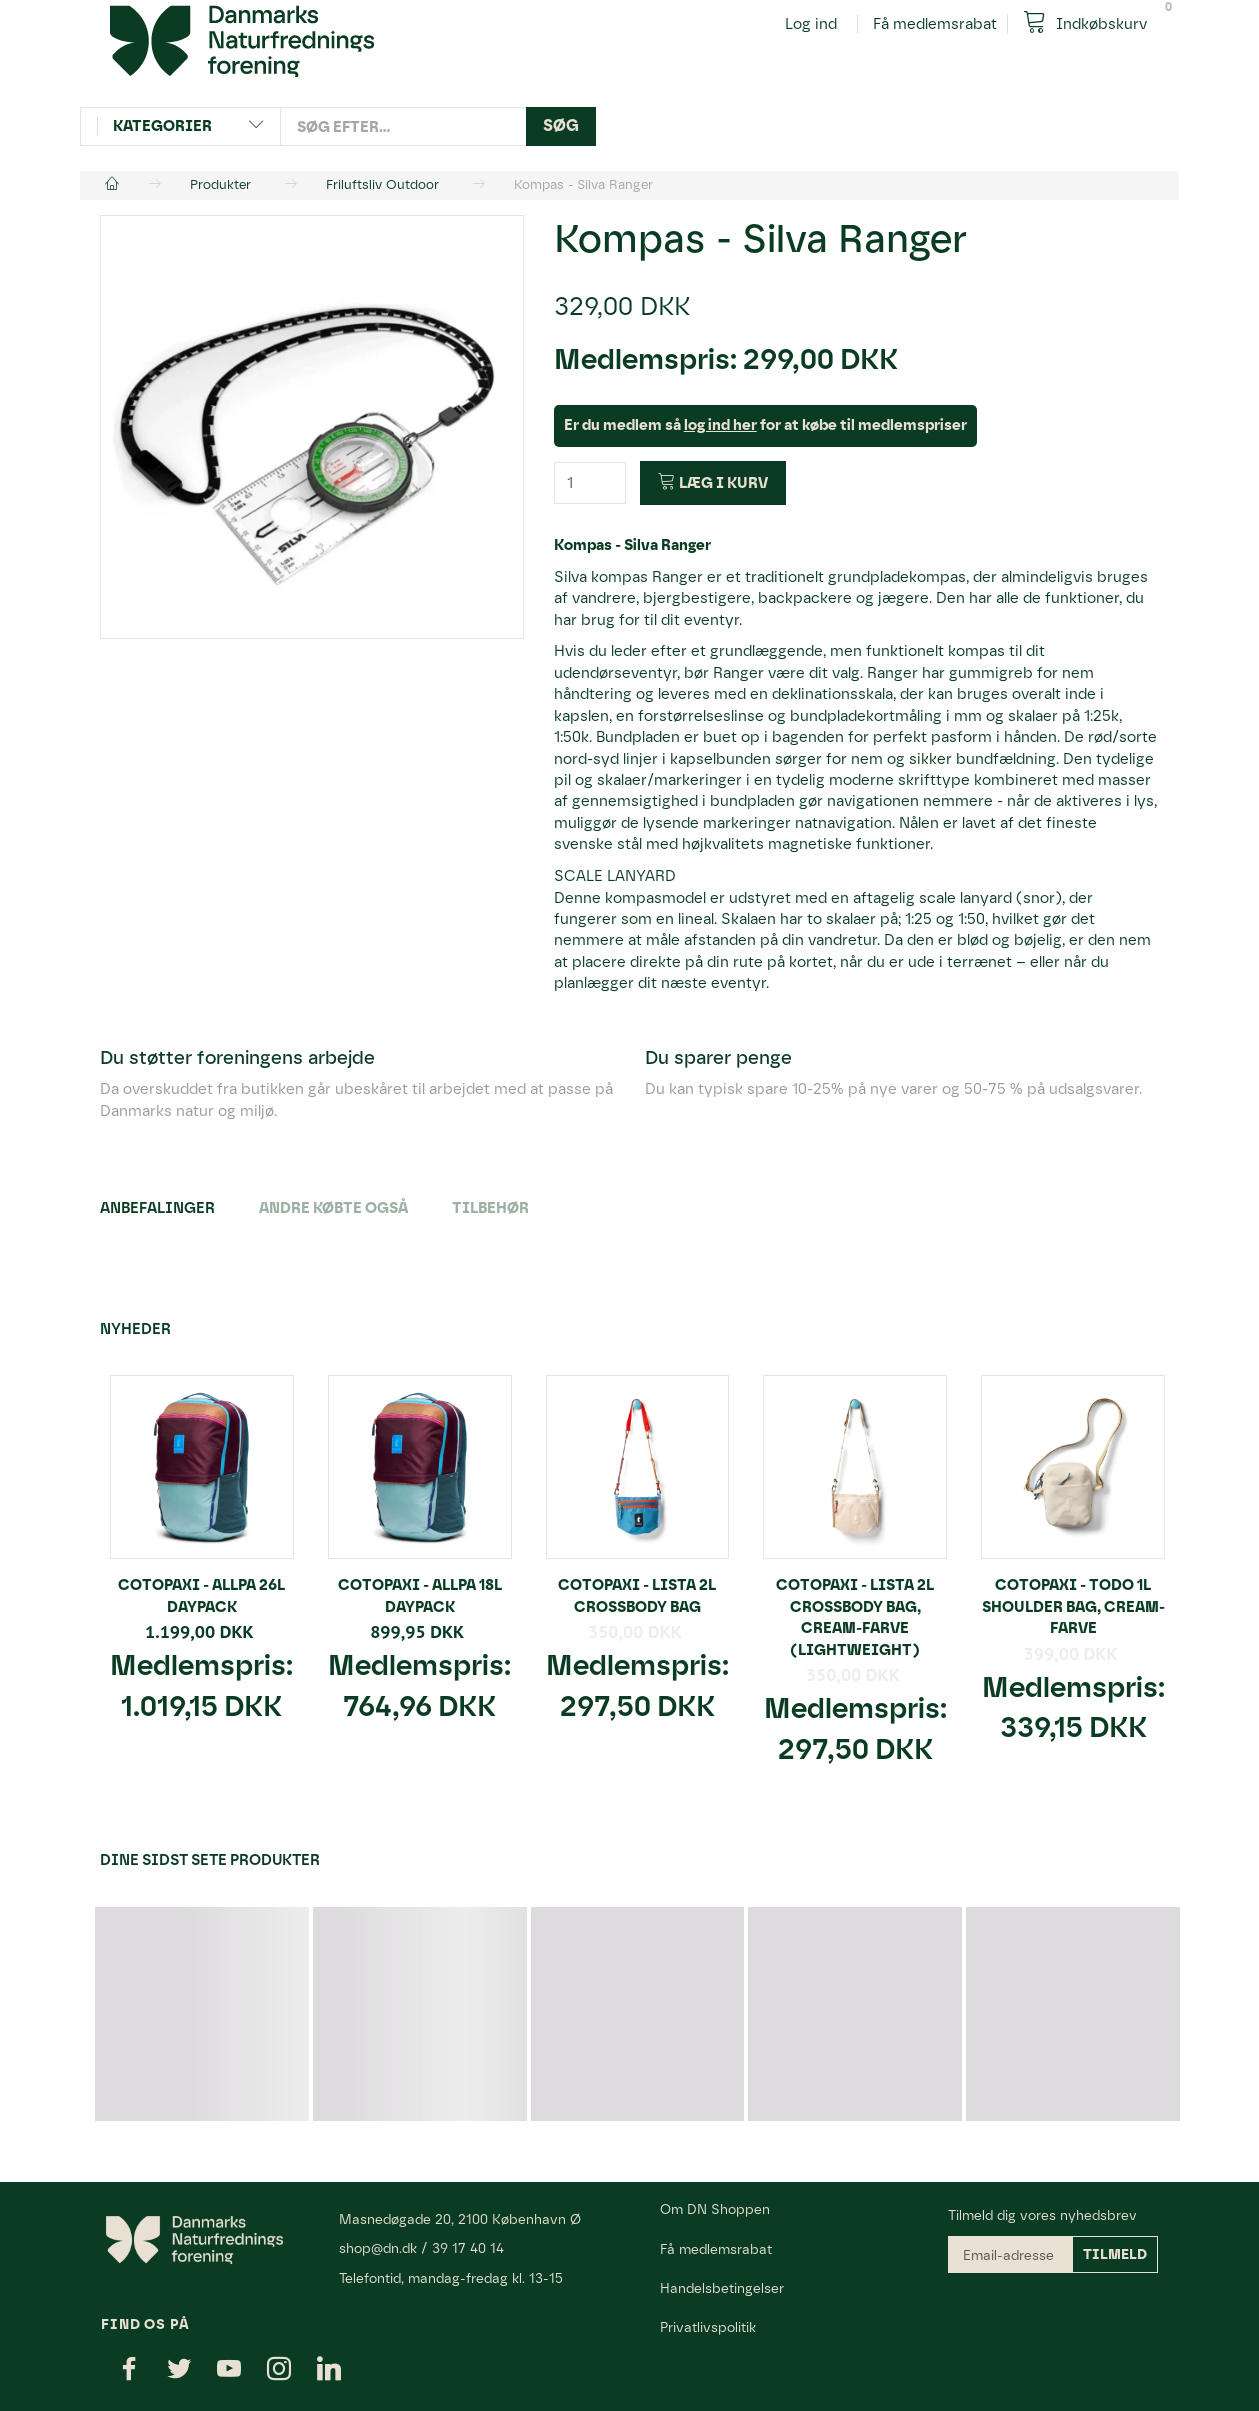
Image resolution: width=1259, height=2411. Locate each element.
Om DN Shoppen (715, 2209)
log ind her (720, 425)
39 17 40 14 (468, 2248)
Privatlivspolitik (708, 2327)
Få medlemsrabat (935, 24)
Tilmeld (1115, 2254)
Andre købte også (333, 1208)
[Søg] (561, 126)
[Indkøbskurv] (1093, 22)
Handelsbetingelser (722, 2288)
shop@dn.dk (378, 2248)
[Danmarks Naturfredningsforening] (242, 40)
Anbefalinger (157, 1208)
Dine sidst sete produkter (210, 1860)
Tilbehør (490, 1208)
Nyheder (135, 1329)
